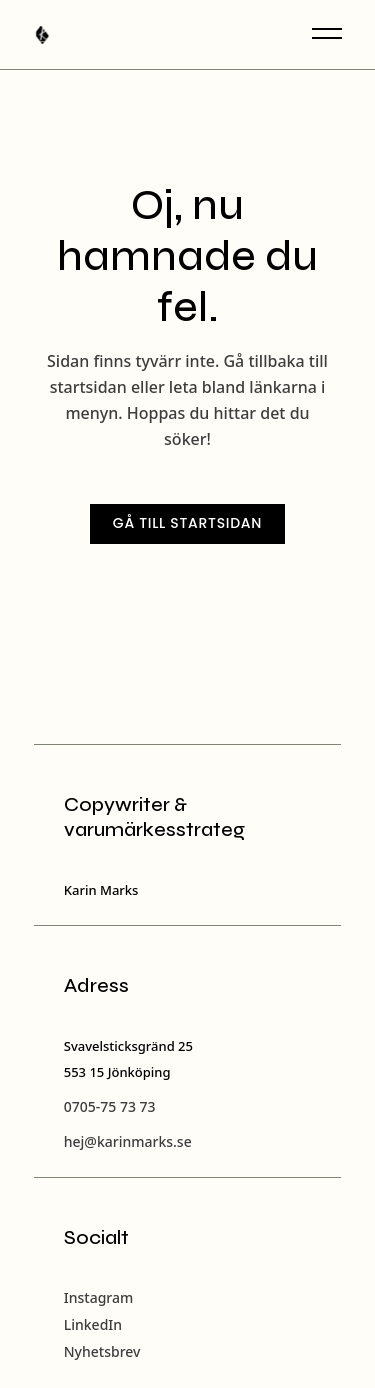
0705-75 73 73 (110, 1106)
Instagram (99, 1297)
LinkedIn (93, 1324)
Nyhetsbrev (102, 1351)
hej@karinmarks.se (128, 1141)
